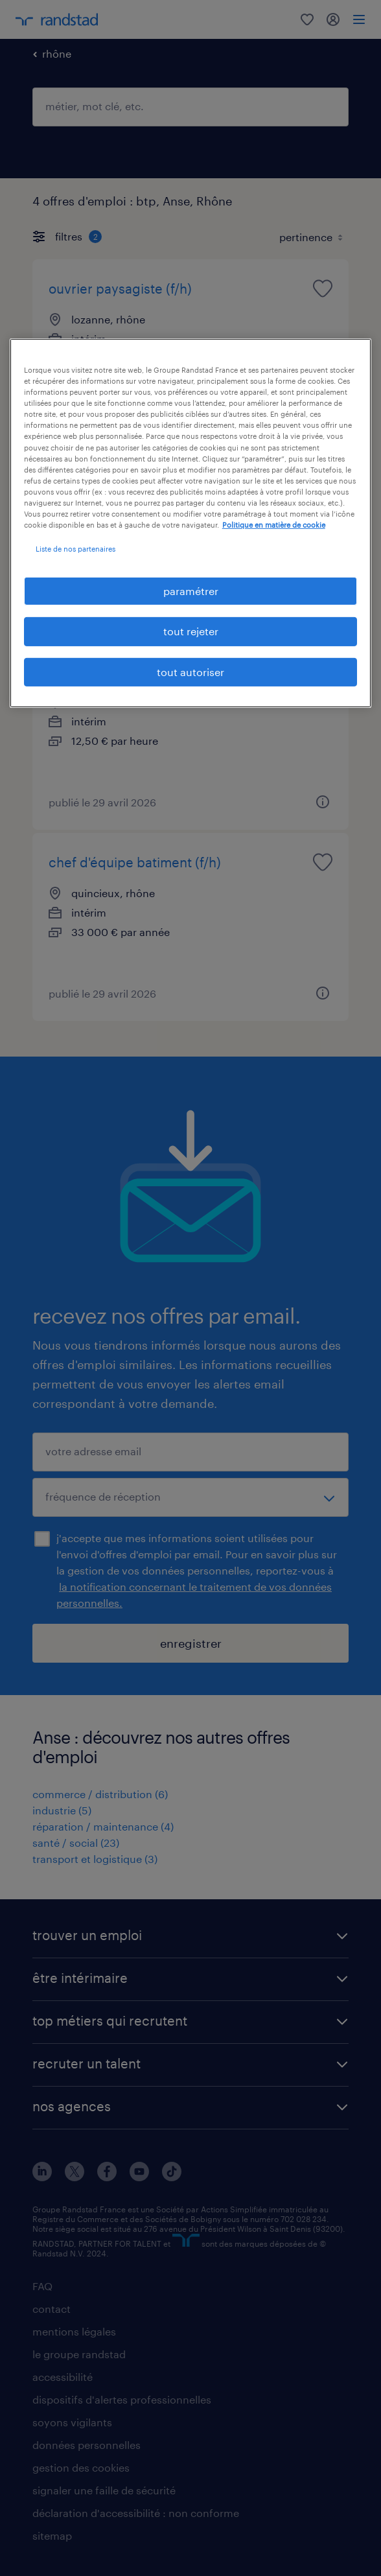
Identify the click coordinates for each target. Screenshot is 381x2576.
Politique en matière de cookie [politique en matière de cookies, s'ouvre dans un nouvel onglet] (273, 525)
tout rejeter (190, 631)
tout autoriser (190, 672)
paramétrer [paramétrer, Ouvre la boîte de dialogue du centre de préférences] (190, 591)
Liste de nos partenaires (75, 548)
